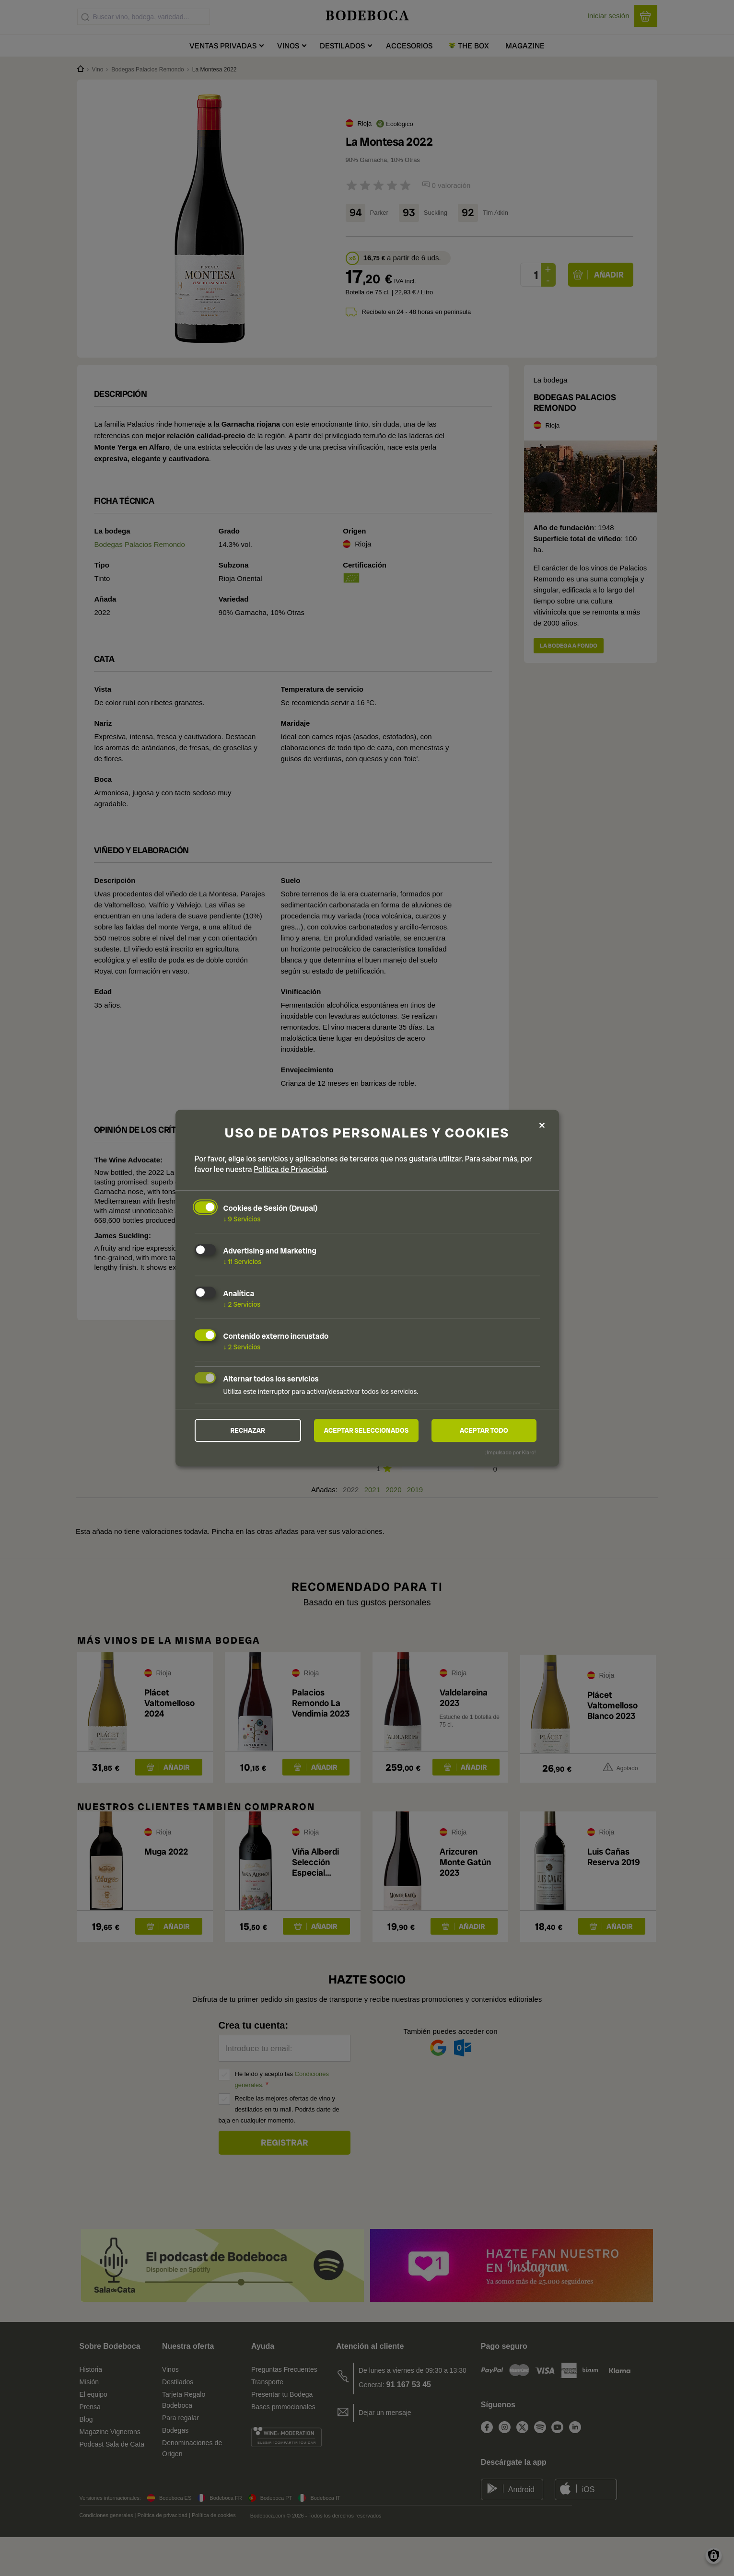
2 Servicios (242, 1304)
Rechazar (248, 1430)
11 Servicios (242, 1261)
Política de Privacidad (290, 1169)
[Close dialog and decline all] (542, 1125)
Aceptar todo (484, 1430)
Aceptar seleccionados (366, 1430)
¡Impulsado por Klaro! (510, 1453)
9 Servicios (242, 1219)
